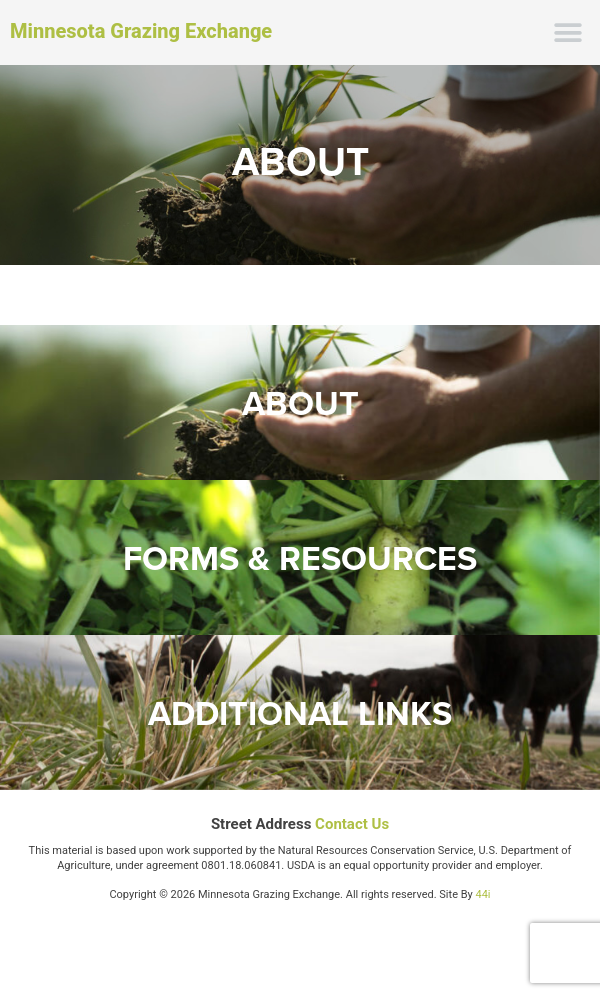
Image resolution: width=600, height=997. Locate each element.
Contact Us (352, 824)
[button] (567, 32)
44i (483, 894)
